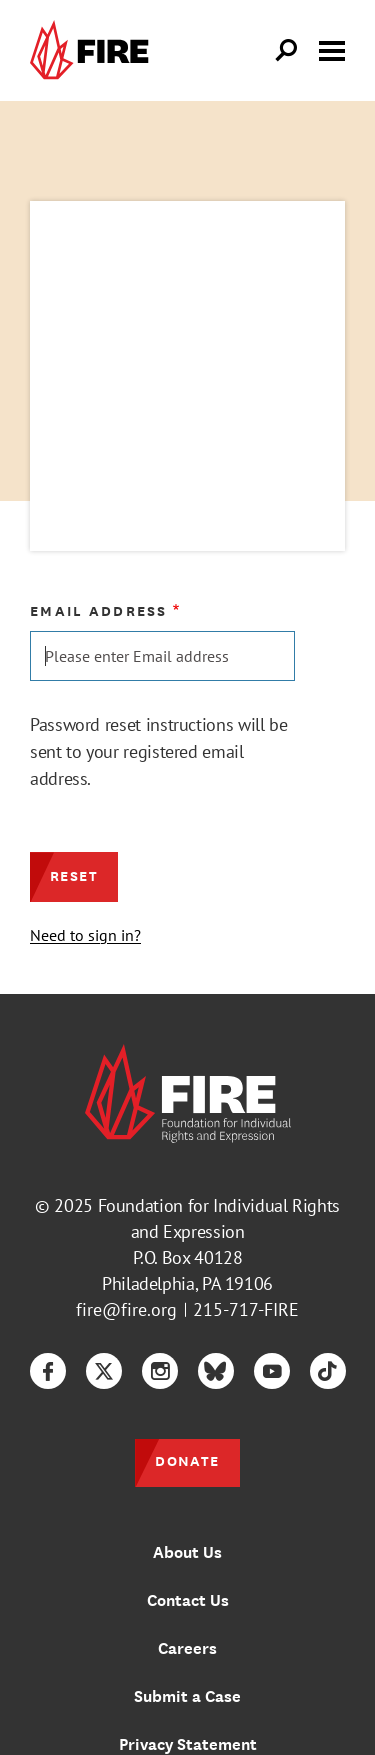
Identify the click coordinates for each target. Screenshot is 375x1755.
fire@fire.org (126, 1309)
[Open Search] (287, 51)
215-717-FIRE (246, 1309)
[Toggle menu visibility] (332, 49)
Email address (99, 611)
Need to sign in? (85, 935)
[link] (94, 50)
